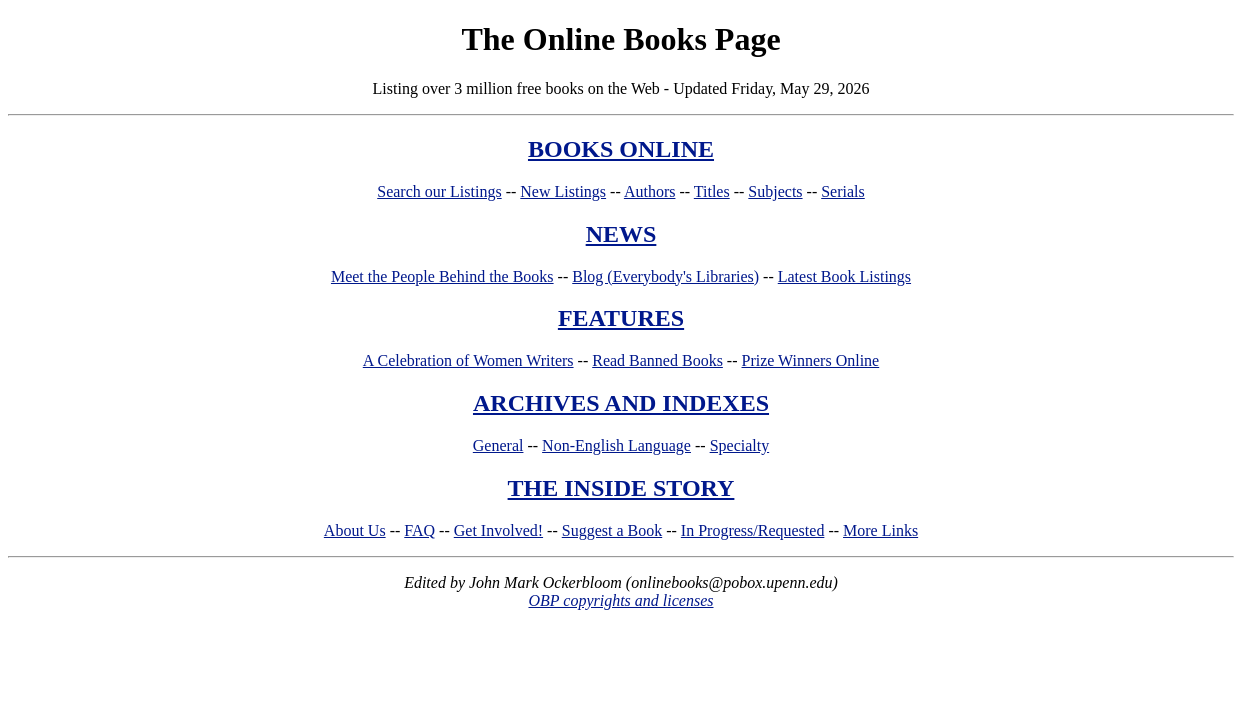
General (498, 445)
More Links (880, 530)
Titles (712, 191)
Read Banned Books (657, 360)
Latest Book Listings (844, 276)
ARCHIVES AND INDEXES (621, 403)
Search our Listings (439, 191)
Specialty (740, 445)
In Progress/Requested (753, 530)
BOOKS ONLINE (621, 149)
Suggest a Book (612, 530)
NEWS (621, 234)
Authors (650, 191)
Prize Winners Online (811, 360)
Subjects (775, 191)
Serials (843, 191)
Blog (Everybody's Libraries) (665, 276)
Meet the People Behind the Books (442, 276)
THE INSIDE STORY (621, 488)
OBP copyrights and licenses (620, 600)
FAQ (419, 530)
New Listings (563, 191)
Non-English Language (616, 445)
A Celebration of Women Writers (468, 360)
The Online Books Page (620, 39)
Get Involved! (498, 530)
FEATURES (621, 318)
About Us (355, 530)
